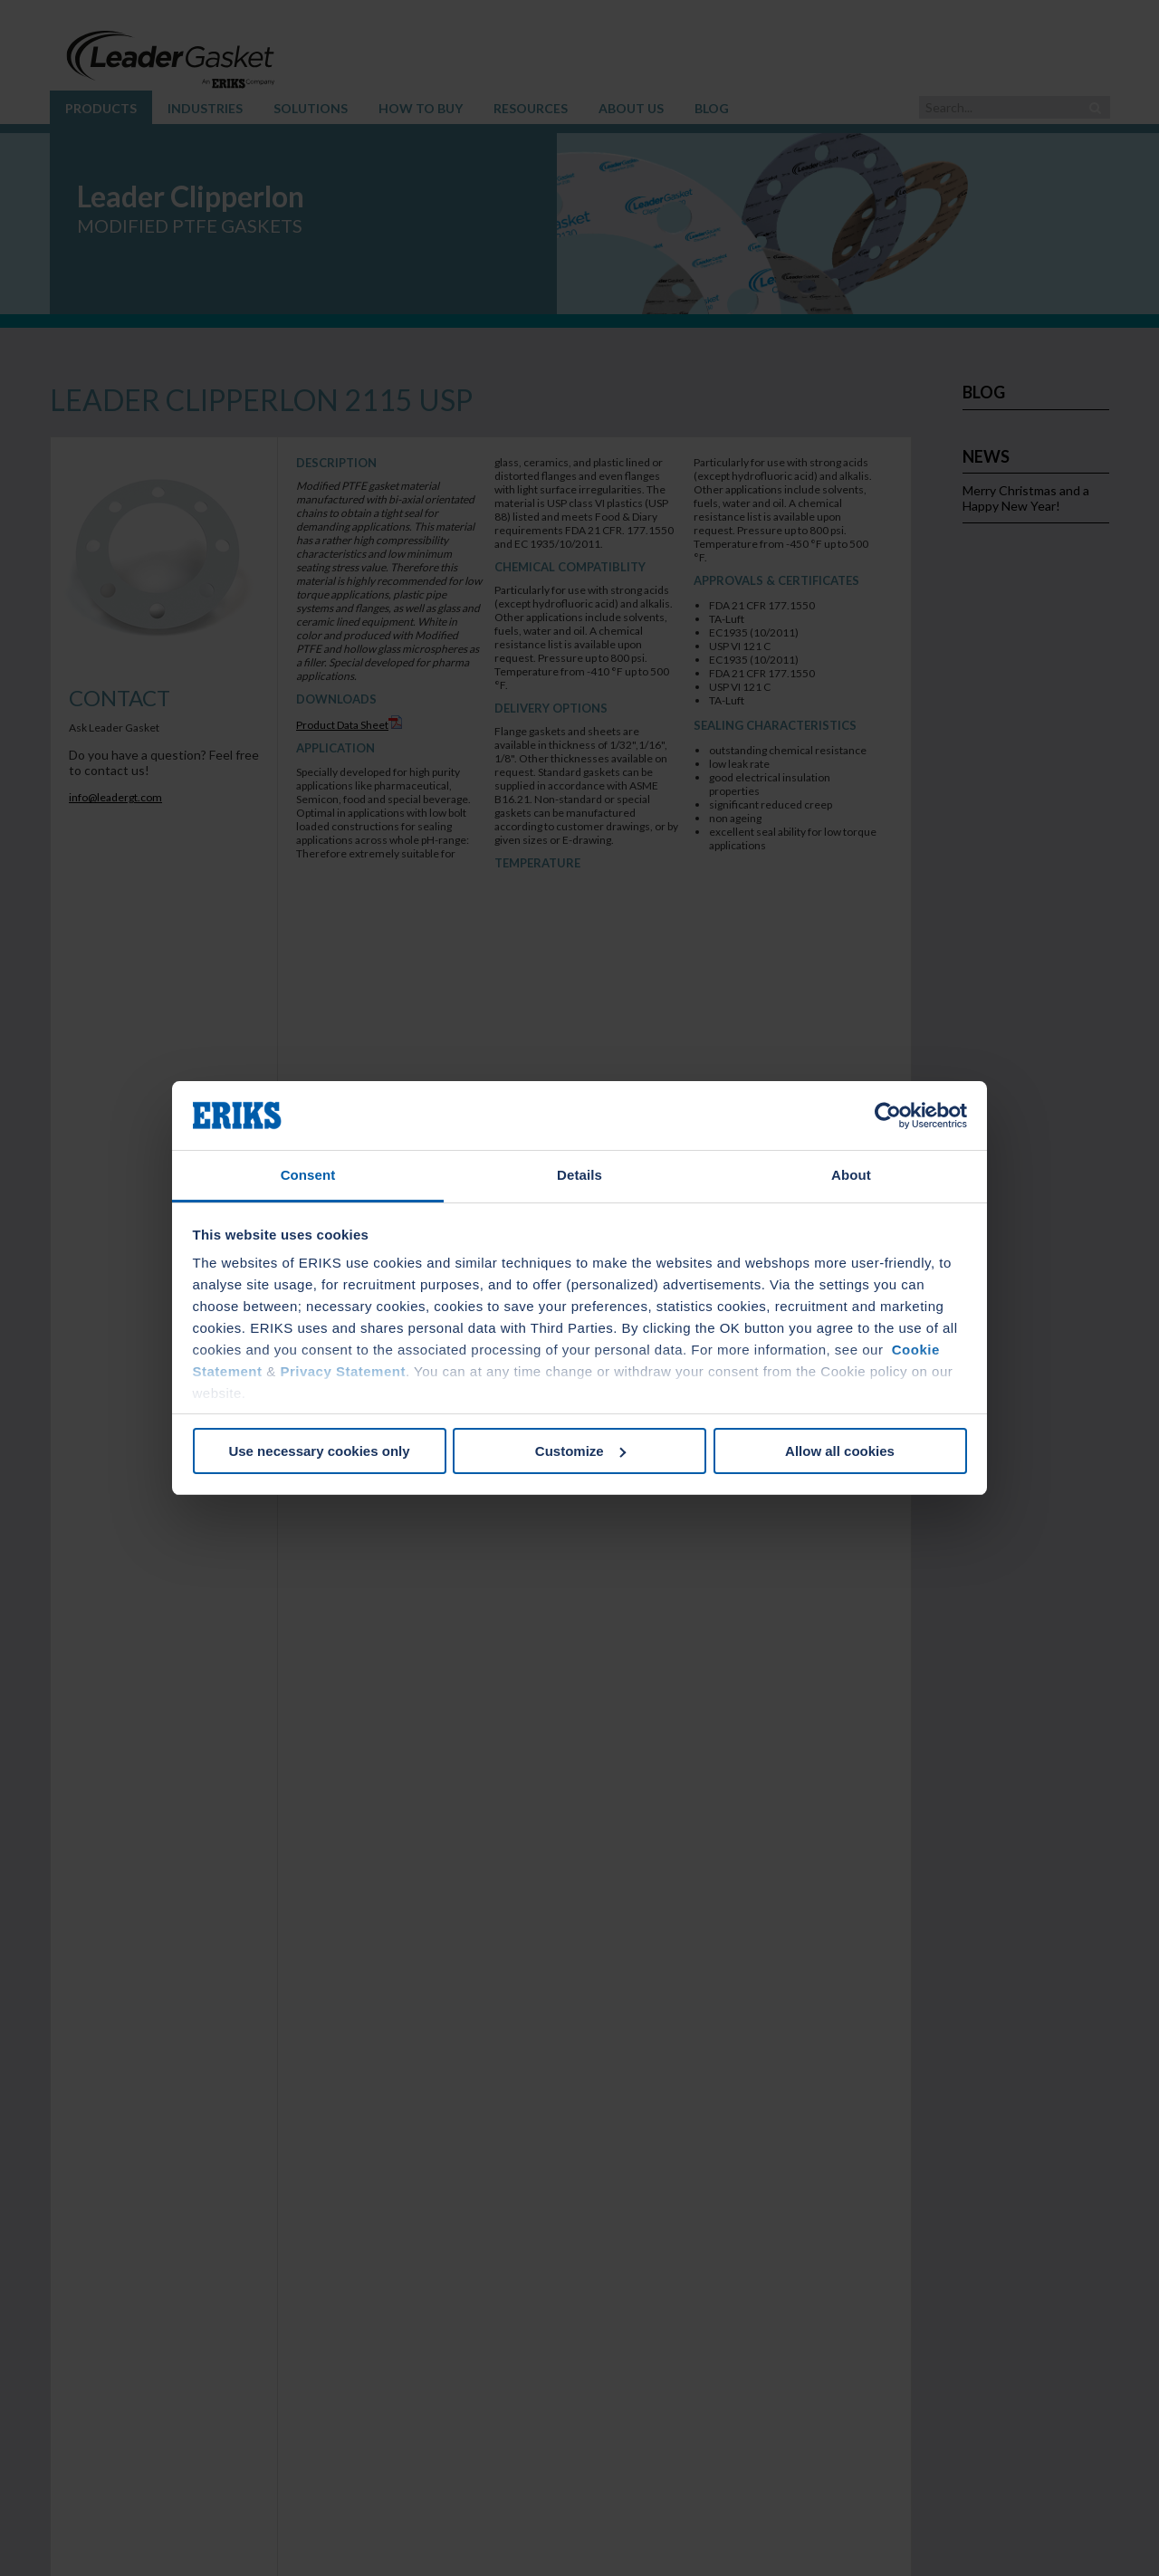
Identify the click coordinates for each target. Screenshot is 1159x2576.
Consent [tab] (308, 1175)
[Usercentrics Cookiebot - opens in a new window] (888, 1115)
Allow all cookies (840, 1451)
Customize (580, 1451)
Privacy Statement (343, 1371)
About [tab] (851, 1175)
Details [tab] (579, 1175)
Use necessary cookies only (318, 1451)
